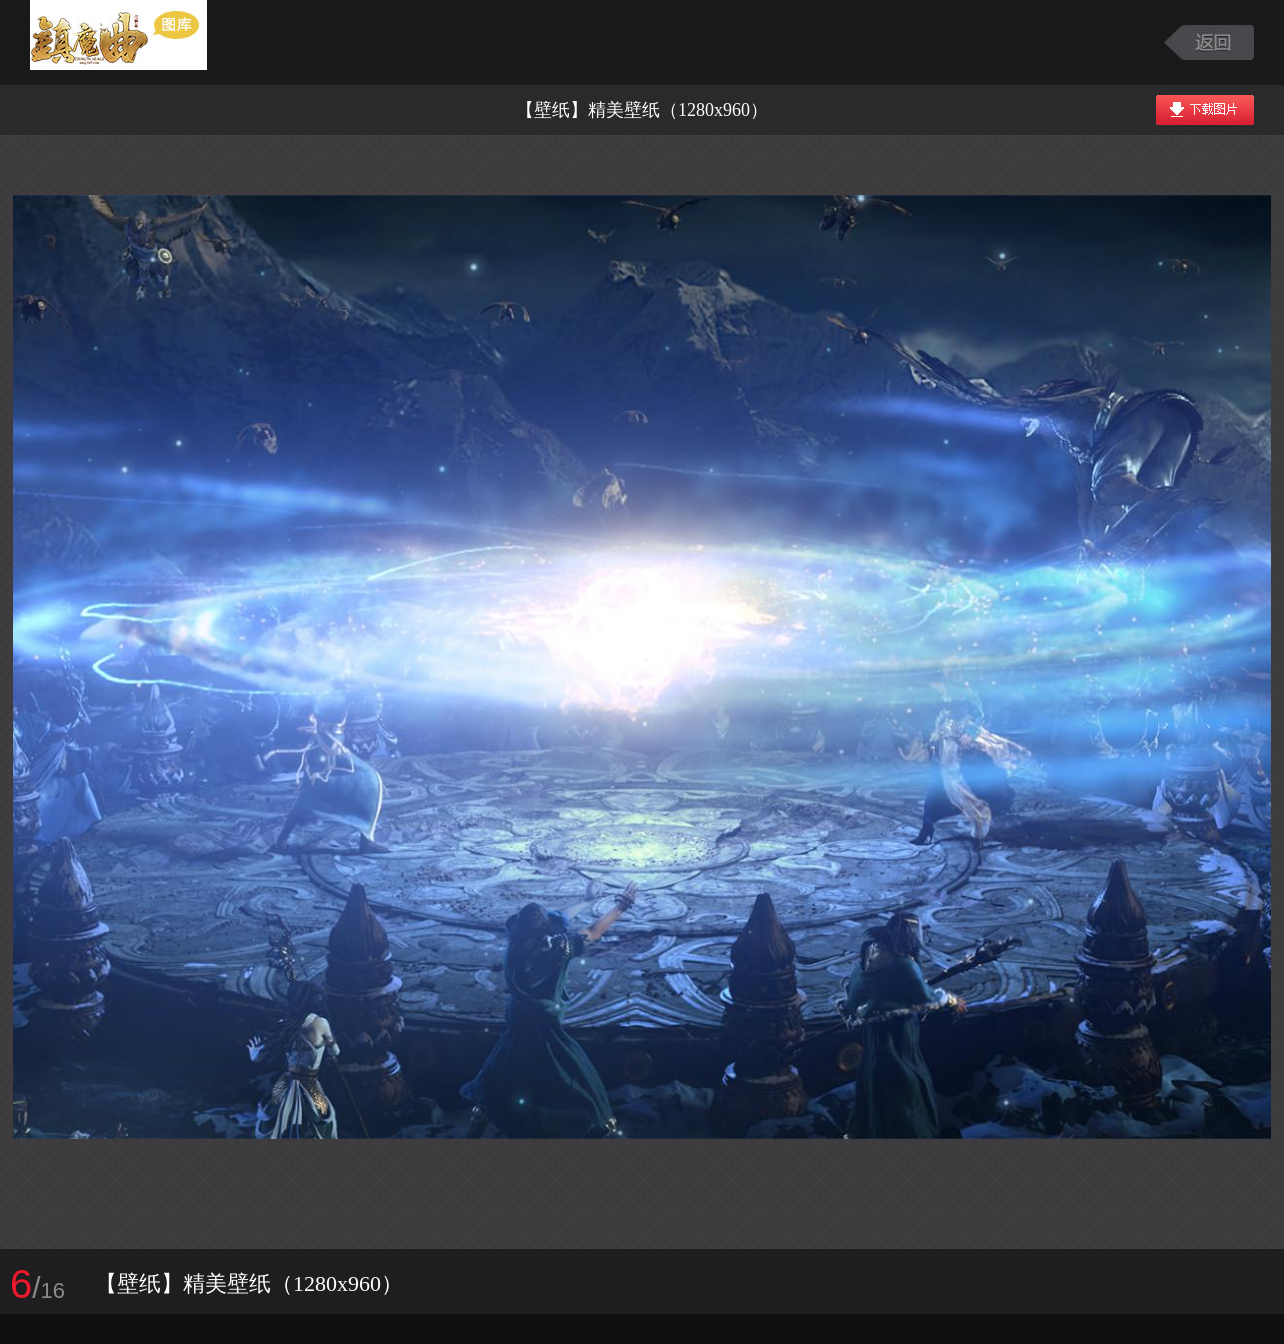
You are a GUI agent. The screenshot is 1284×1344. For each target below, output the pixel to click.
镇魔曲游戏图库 (142, 42)
